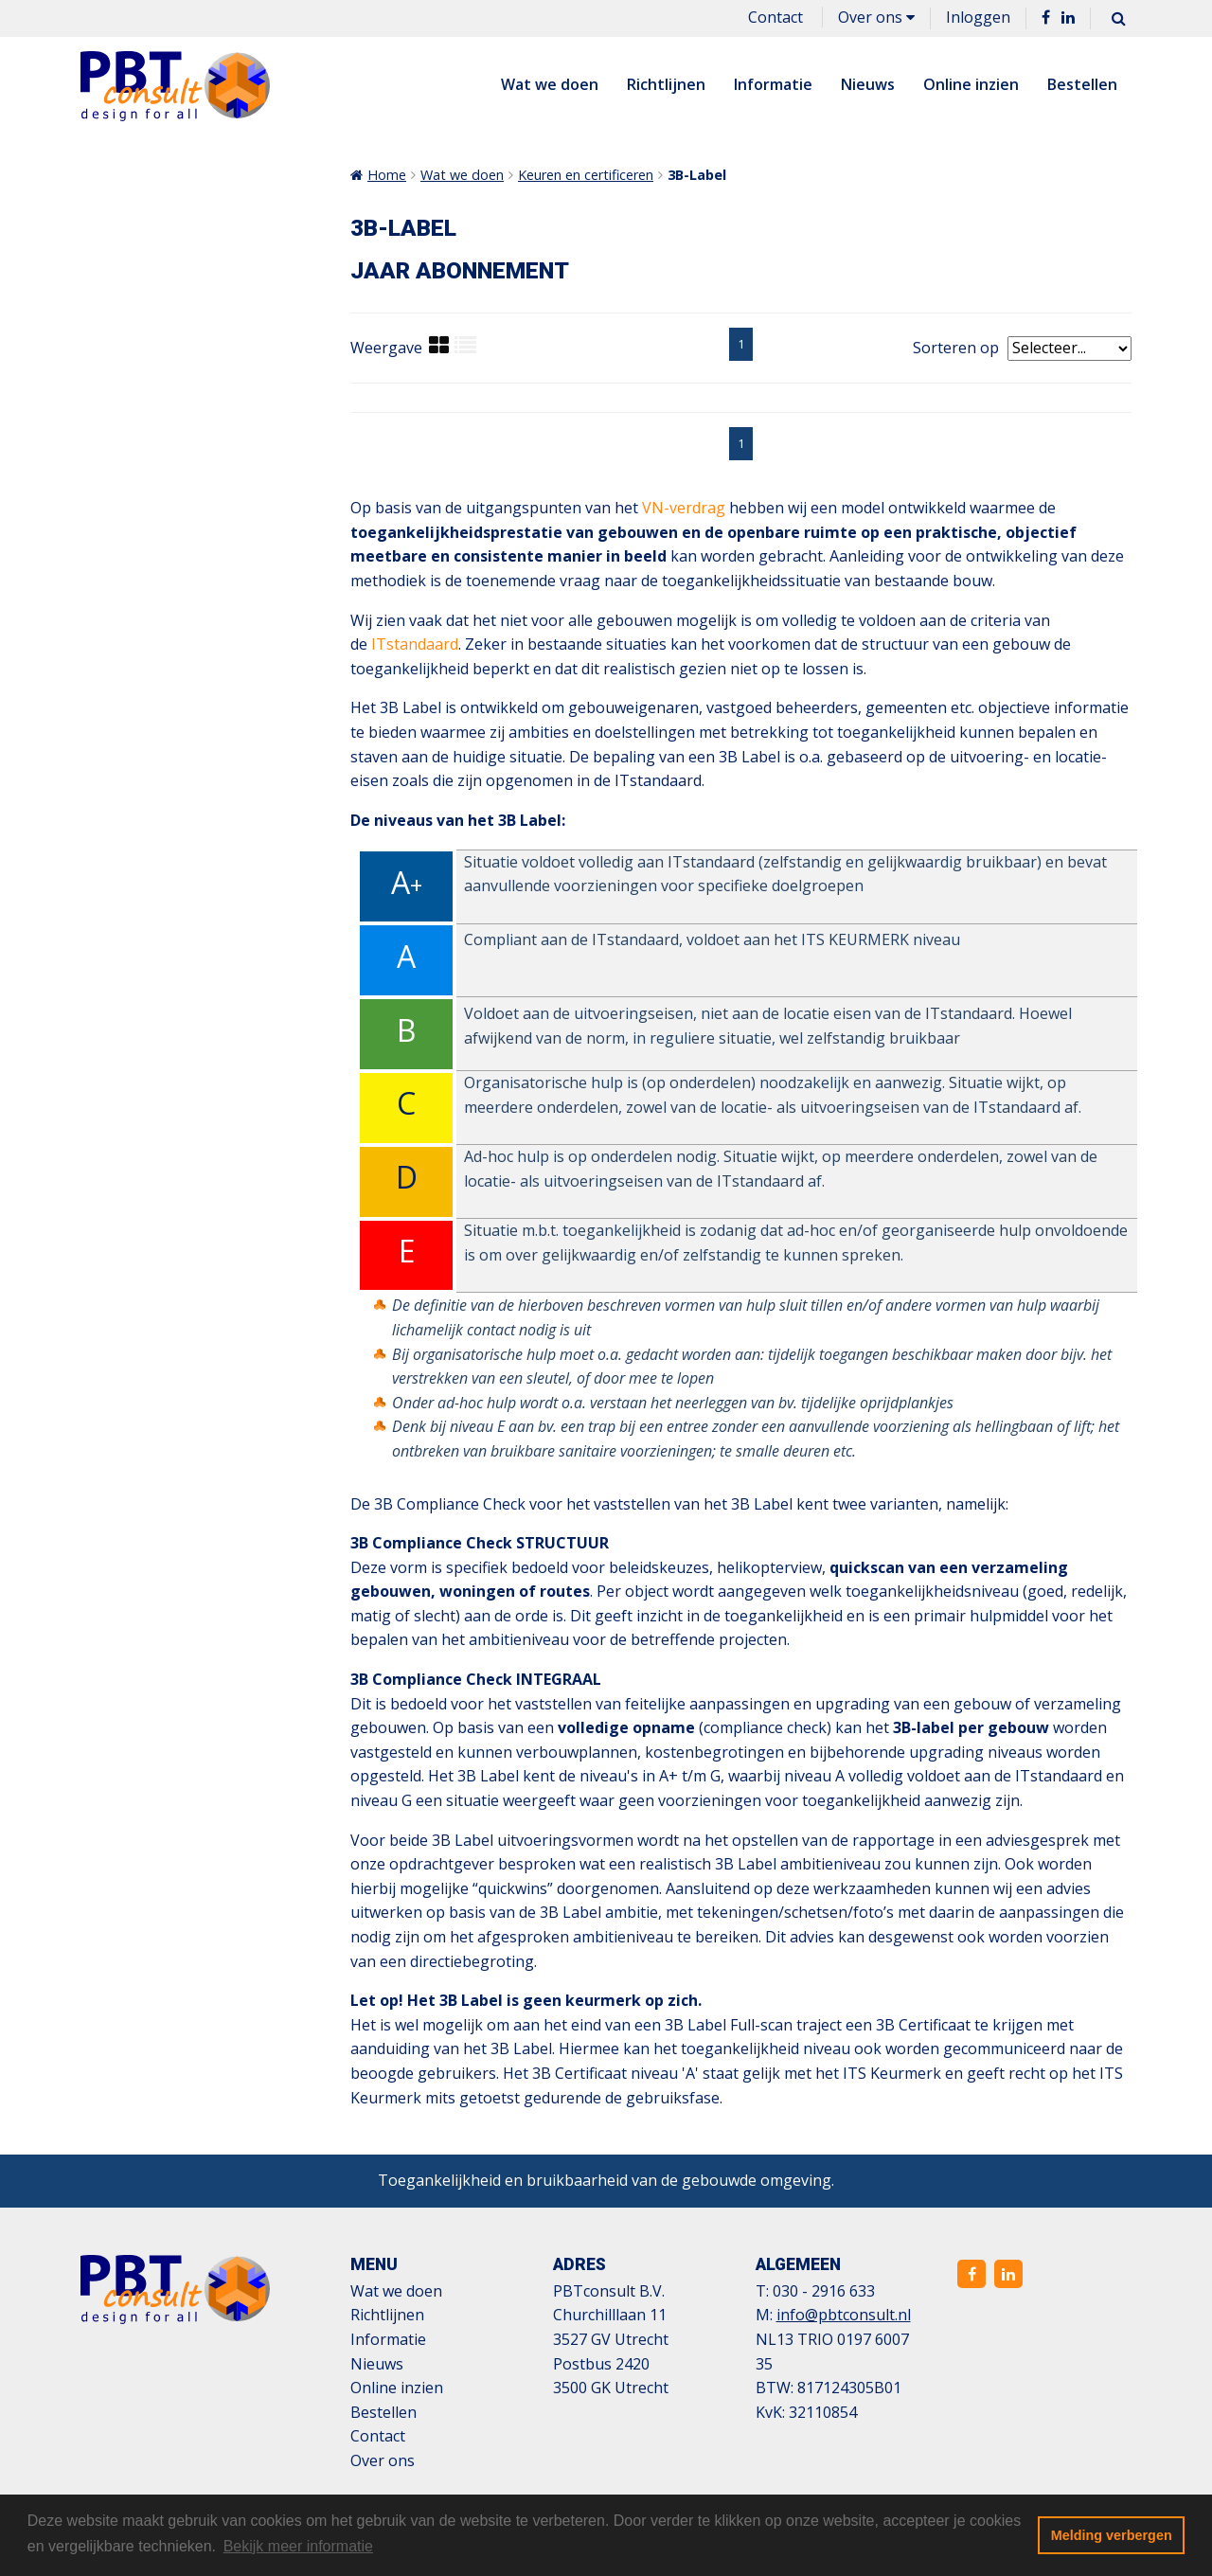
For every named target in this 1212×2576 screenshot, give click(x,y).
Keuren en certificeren (585, 175)
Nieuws (868, 84)
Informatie (773, 84)
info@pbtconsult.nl (843, 2314)
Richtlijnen (666, 84)
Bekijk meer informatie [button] (298, 2546)
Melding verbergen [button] (1111, 2535)
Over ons (876, 17)
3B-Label (697, 175)
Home (386, 175)
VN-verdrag (683, 507)
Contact (775, 17)
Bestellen (1082, 84)
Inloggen (978, 17)
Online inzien (971, 84)
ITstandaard (414, 644)
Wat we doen (549, 84)
